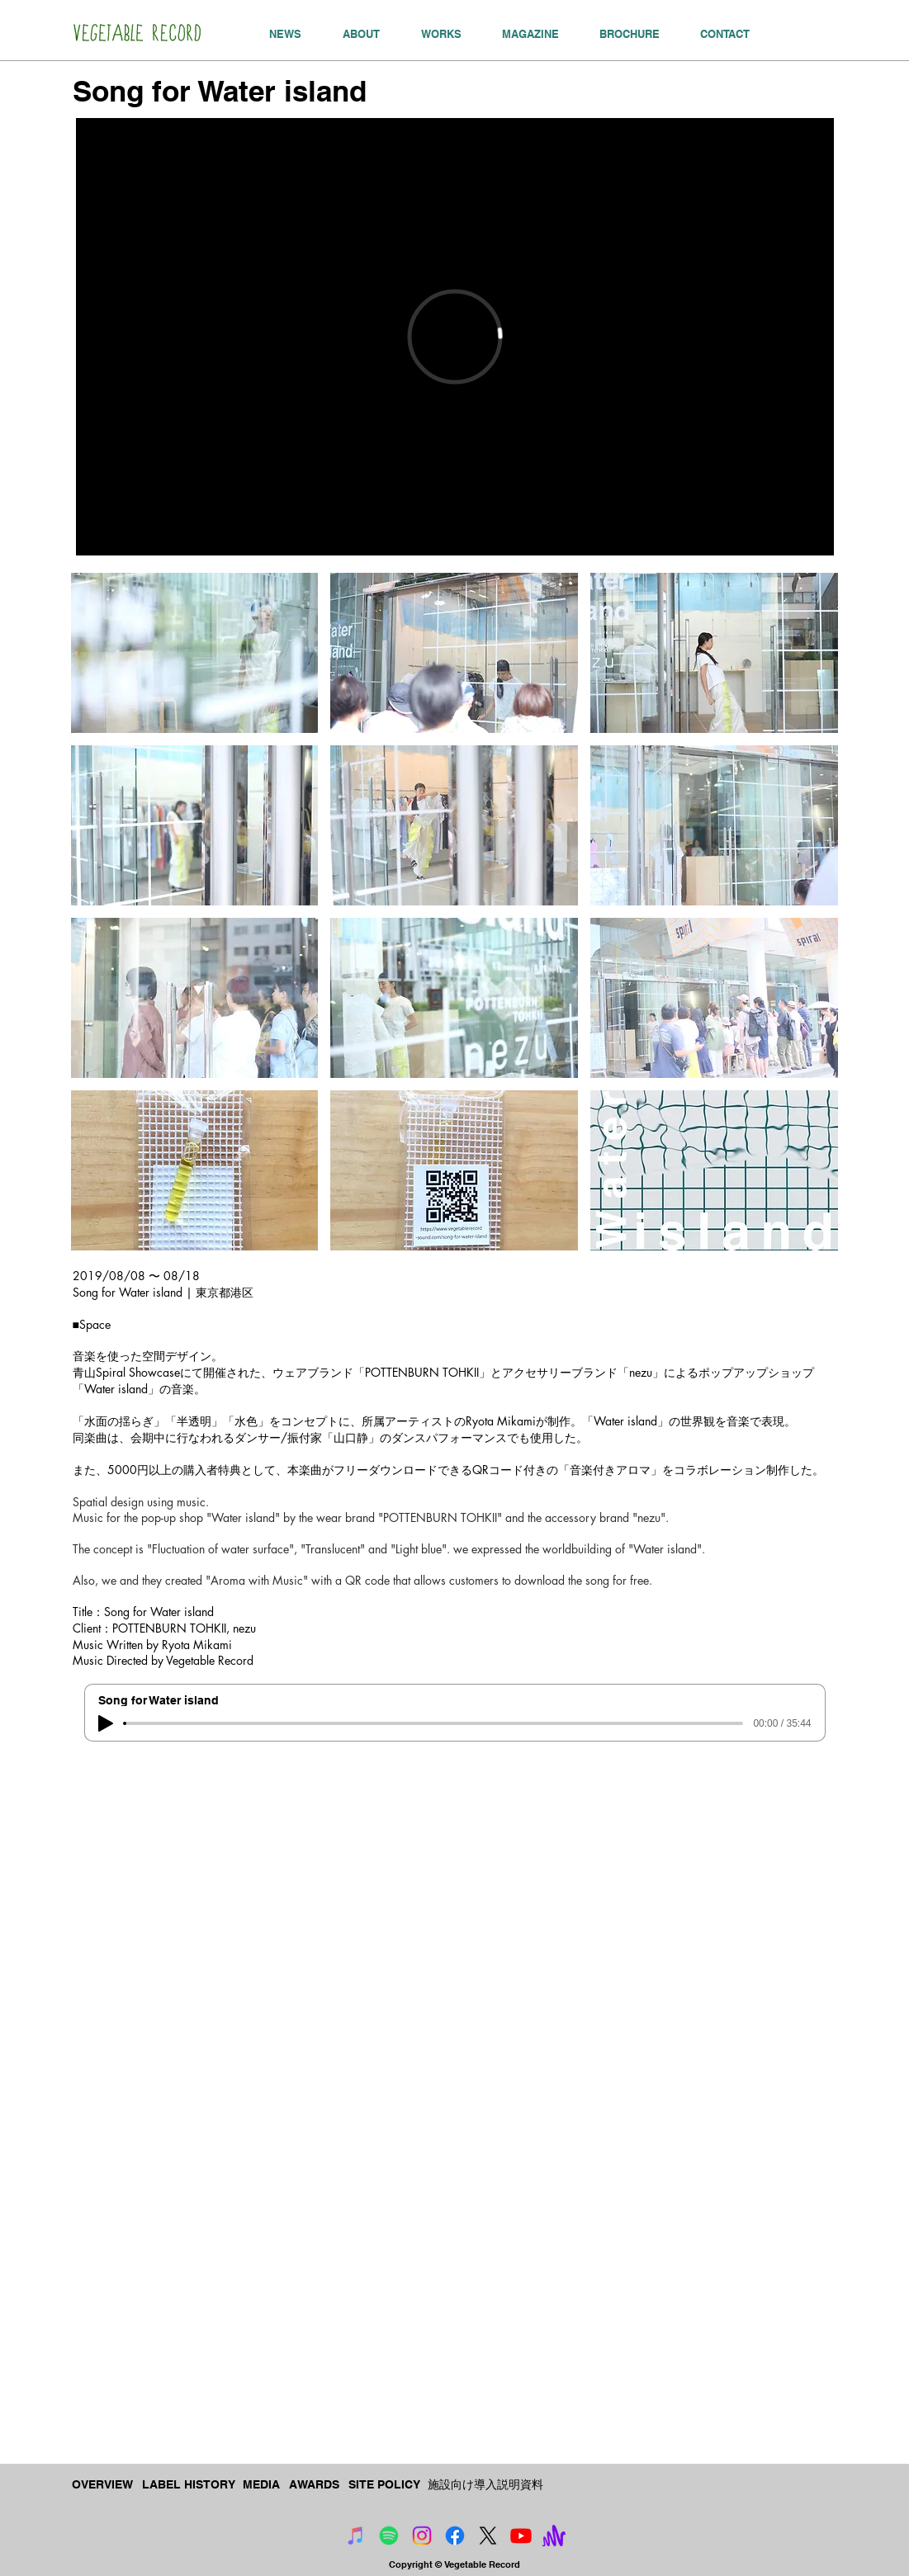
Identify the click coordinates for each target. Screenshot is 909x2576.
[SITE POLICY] (384, 2484)
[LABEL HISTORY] (189, 2484)
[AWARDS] (315, 2484)
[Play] (105, 1723)
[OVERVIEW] (103, 2484)
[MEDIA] (262, 2484)
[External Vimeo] (455, 336)
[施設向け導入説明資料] (485, 2484)
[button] (195, 653)
